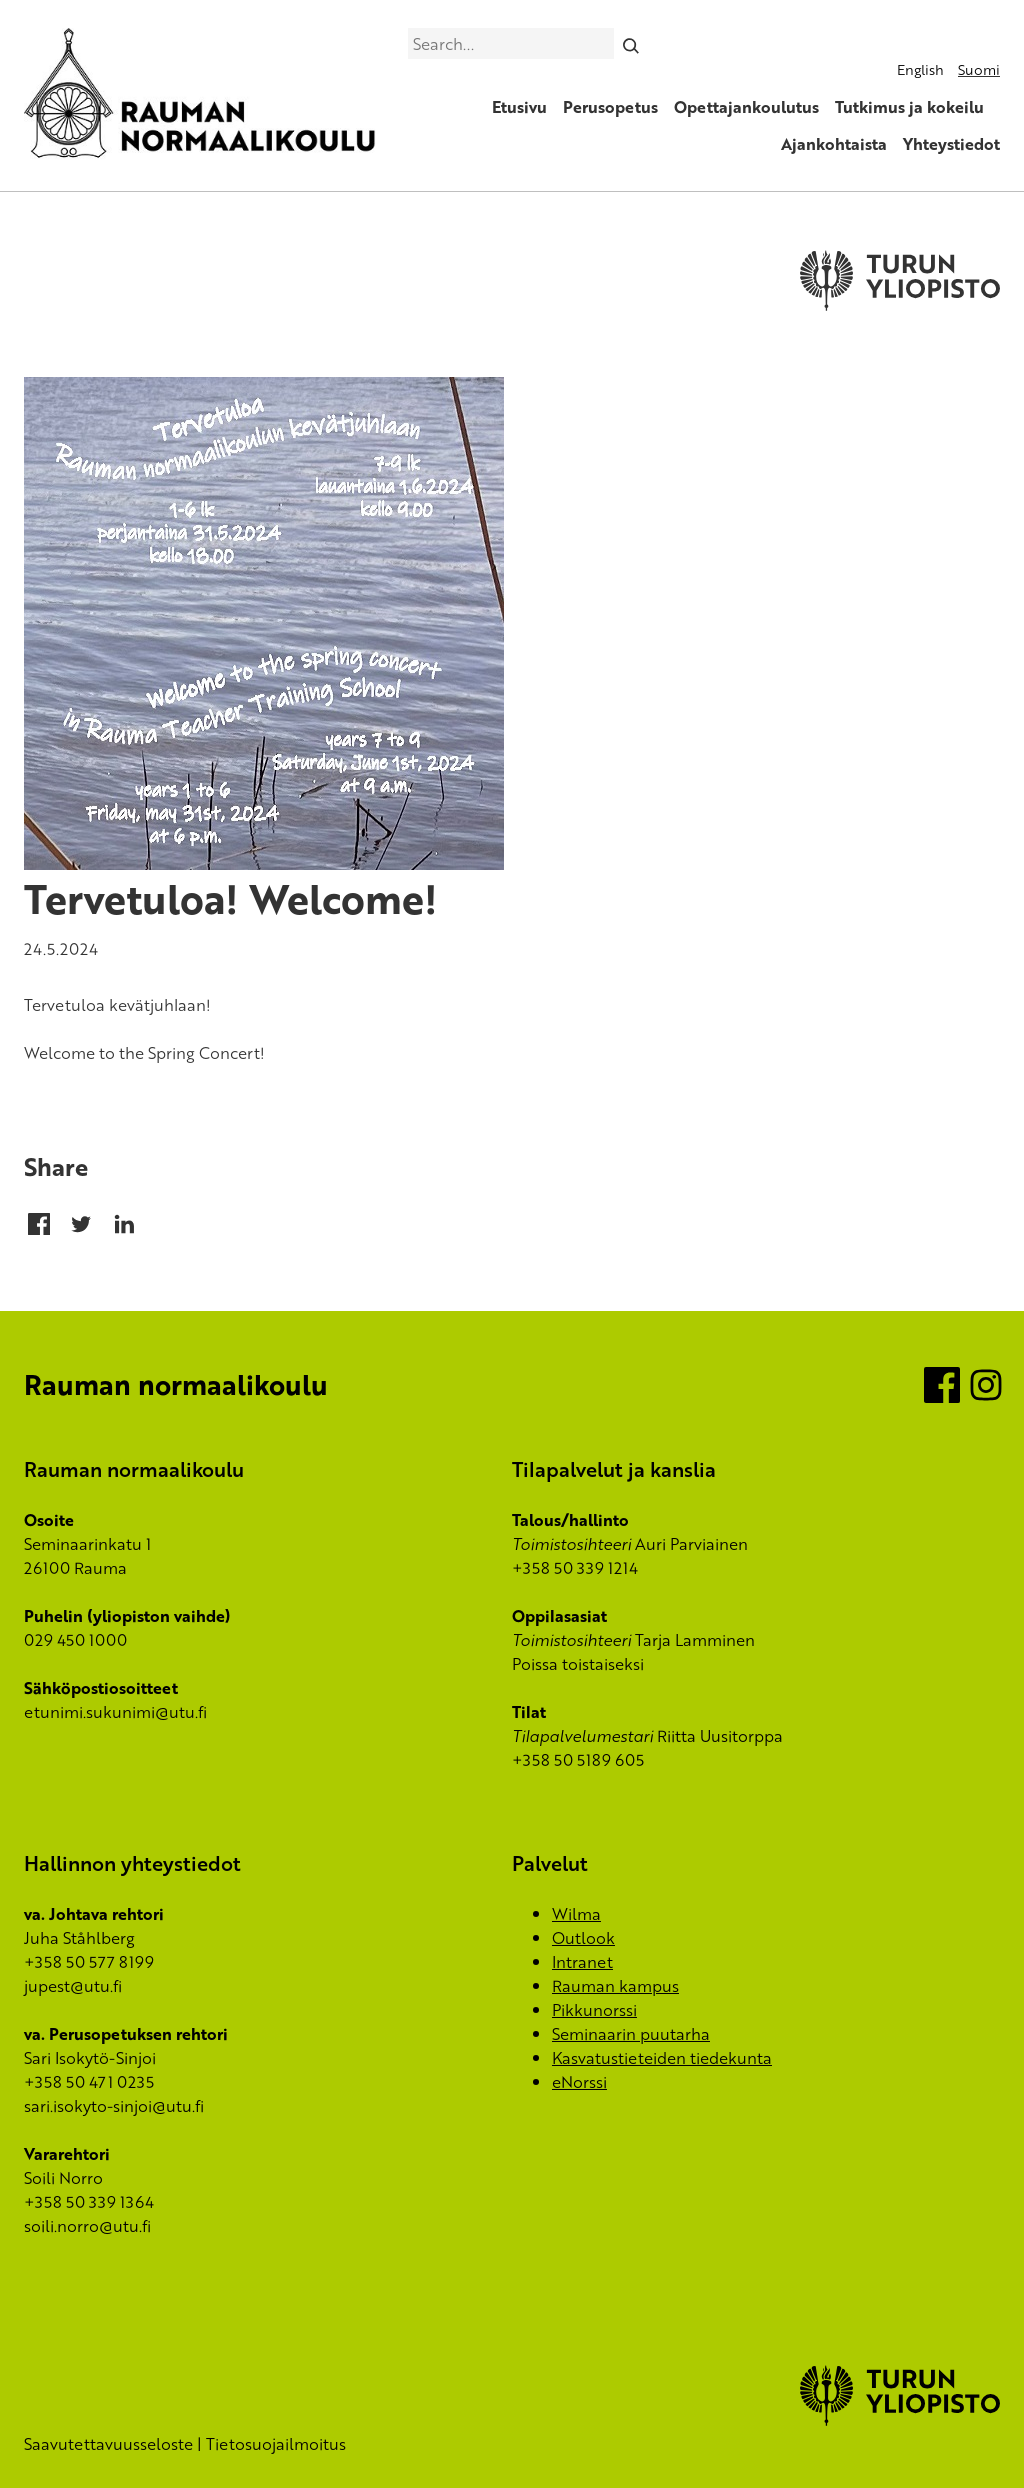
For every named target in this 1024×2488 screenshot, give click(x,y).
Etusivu (519, 107)
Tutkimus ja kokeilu (909, 107)
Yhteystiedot (951, 144)
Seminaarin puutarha (631, 2034)
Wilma (576, 1914)
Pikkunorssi (594, 2010)
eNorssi (579, 2082)
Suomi (979, 69)
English (920, 69)
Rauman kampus (615, 1986)
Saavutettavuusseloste (108, 2444)
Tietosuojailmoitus (276, 2444)
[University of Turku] (900, 2420)
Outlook (583, 1938)
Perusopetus (610, 107)
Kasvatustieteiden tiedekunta (662, 2058)
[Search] (631, 43)
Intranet (582, 1962)
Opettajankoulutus (746, 107)
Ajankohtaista (834, 144)
